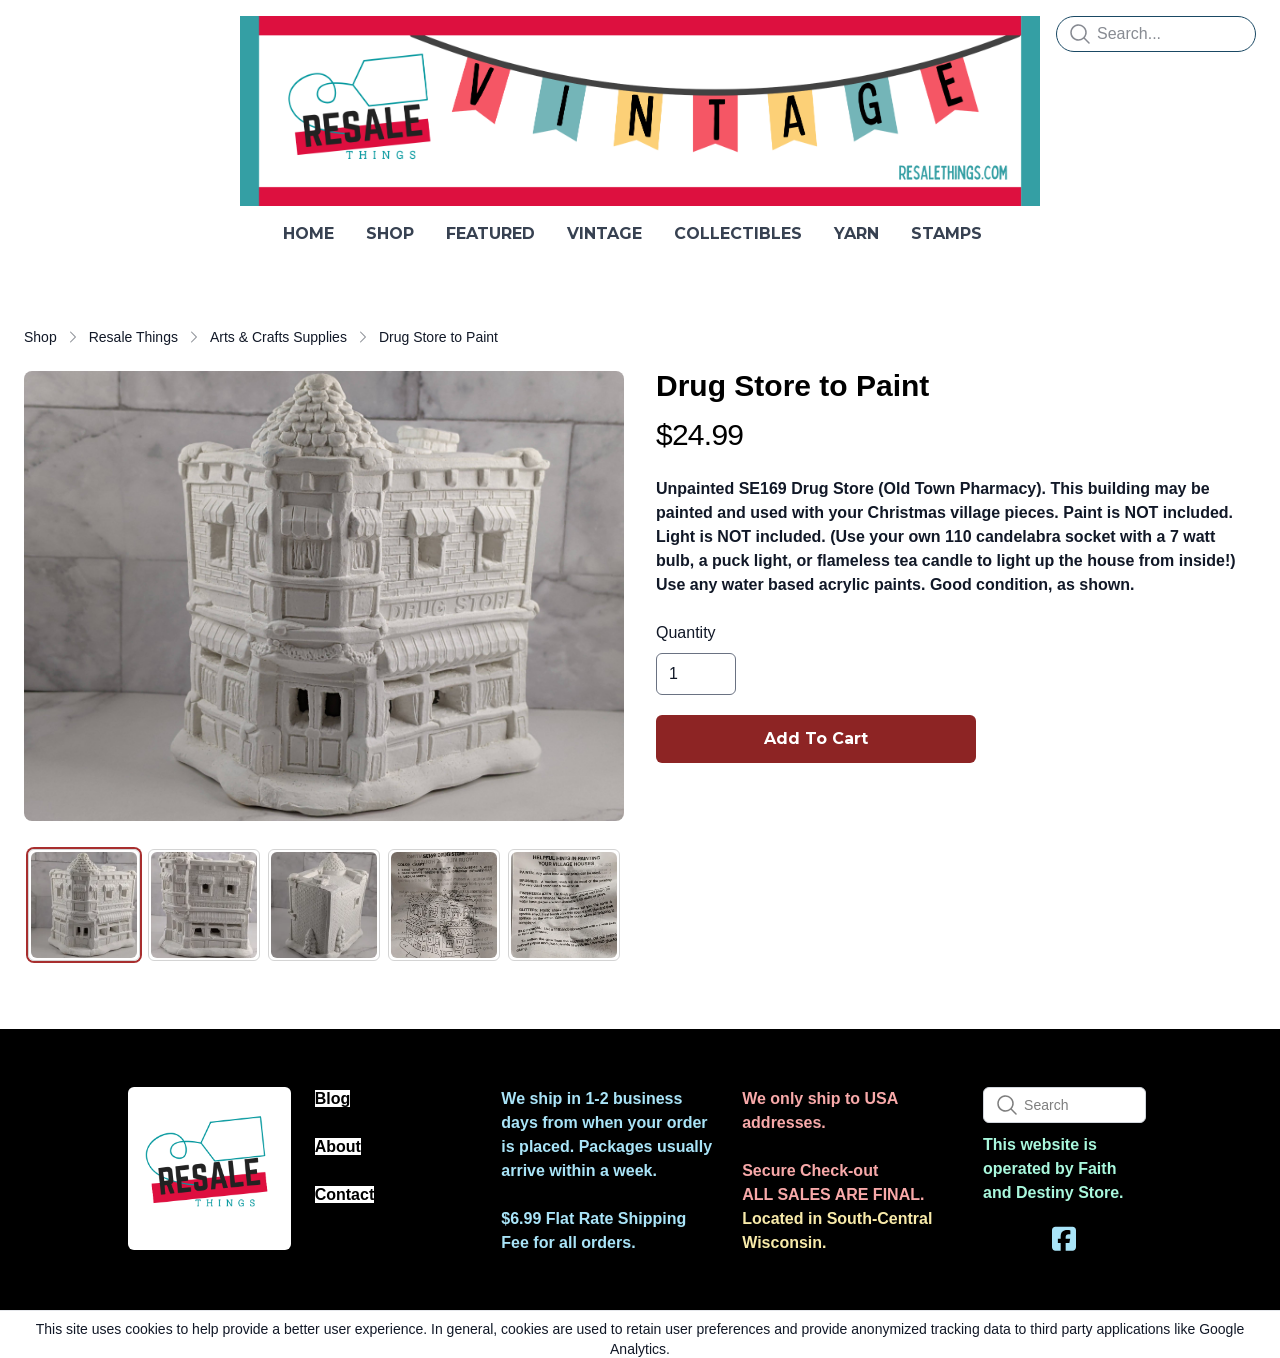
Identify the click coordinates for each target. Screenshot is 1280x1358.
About (338, 1146)
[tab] (84, 905)
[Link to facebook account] (1064, 1238)
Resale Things (133, 337)
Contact (345, 1194)
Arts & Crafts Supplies (278, 337)
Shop (40, 337)
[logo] (640, 111)
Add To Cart (816, 738)
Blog (333, 1098)
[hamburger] (40, 32)
